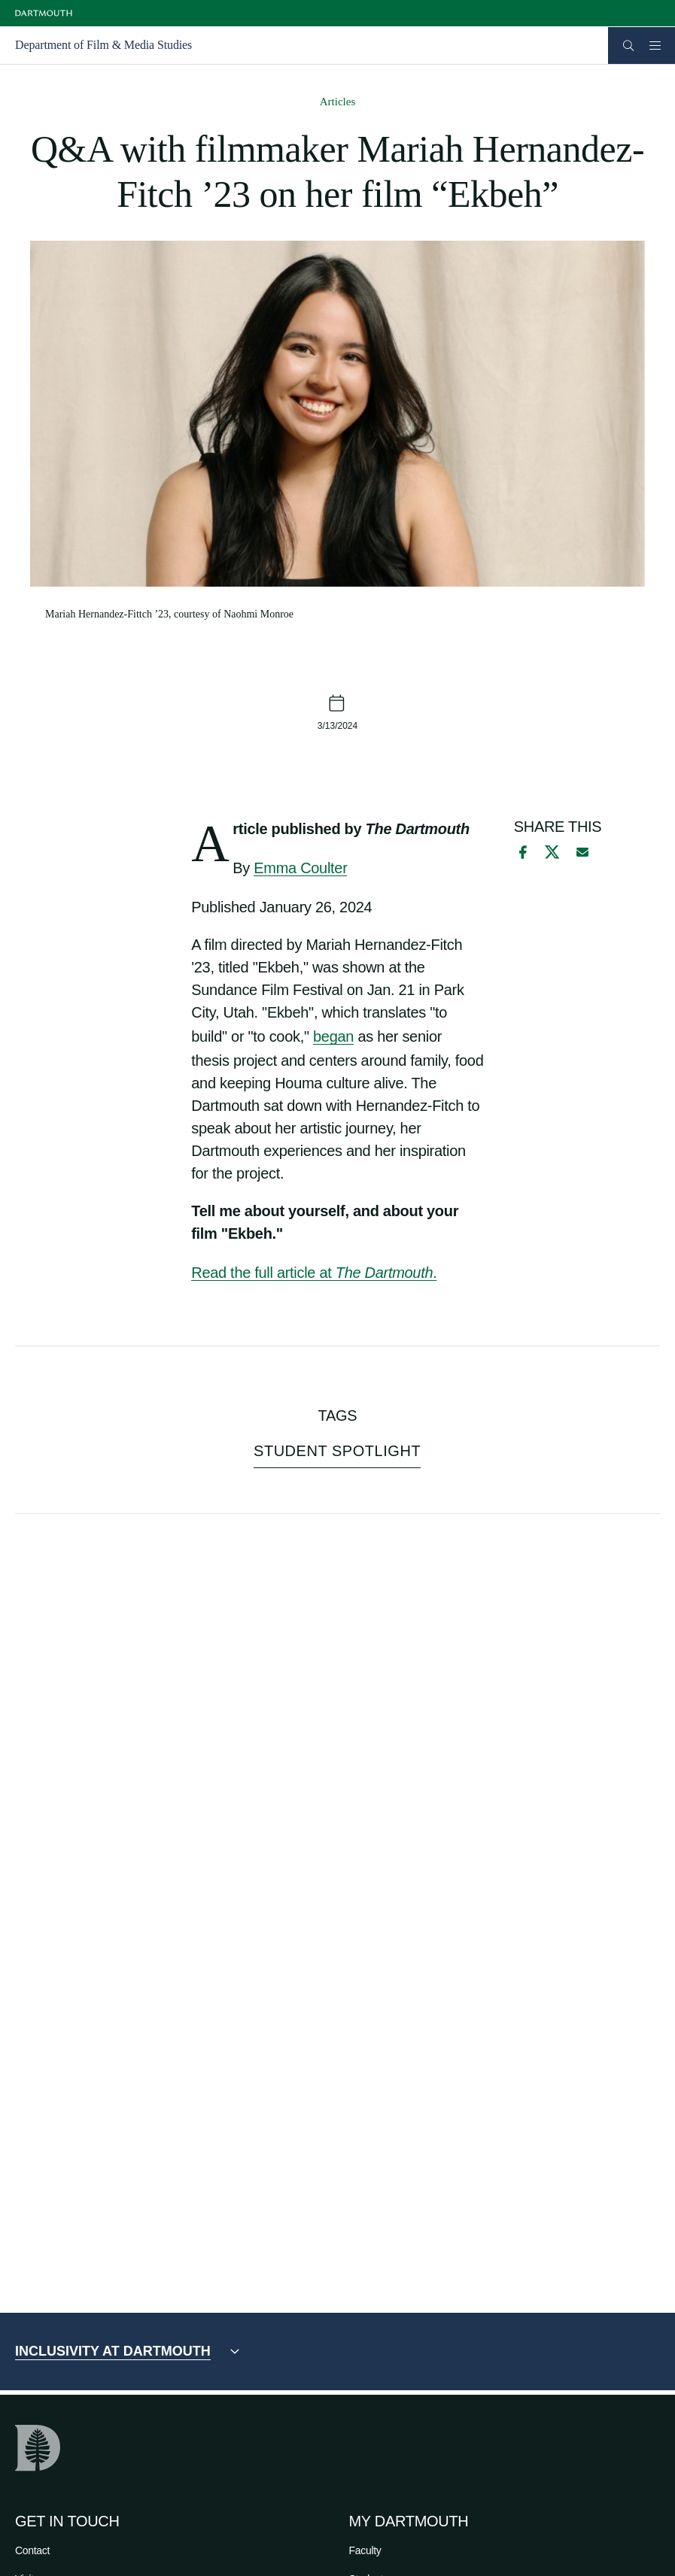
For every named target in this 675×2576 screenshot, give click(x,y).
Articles (337, 102)
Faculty (365, 2550)
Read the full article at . (313, 1272)
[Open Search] (628, 45)
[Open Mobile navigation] (654, 45)
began (333, 1036)
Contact (32, 2550)
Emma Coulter (300, 868)
